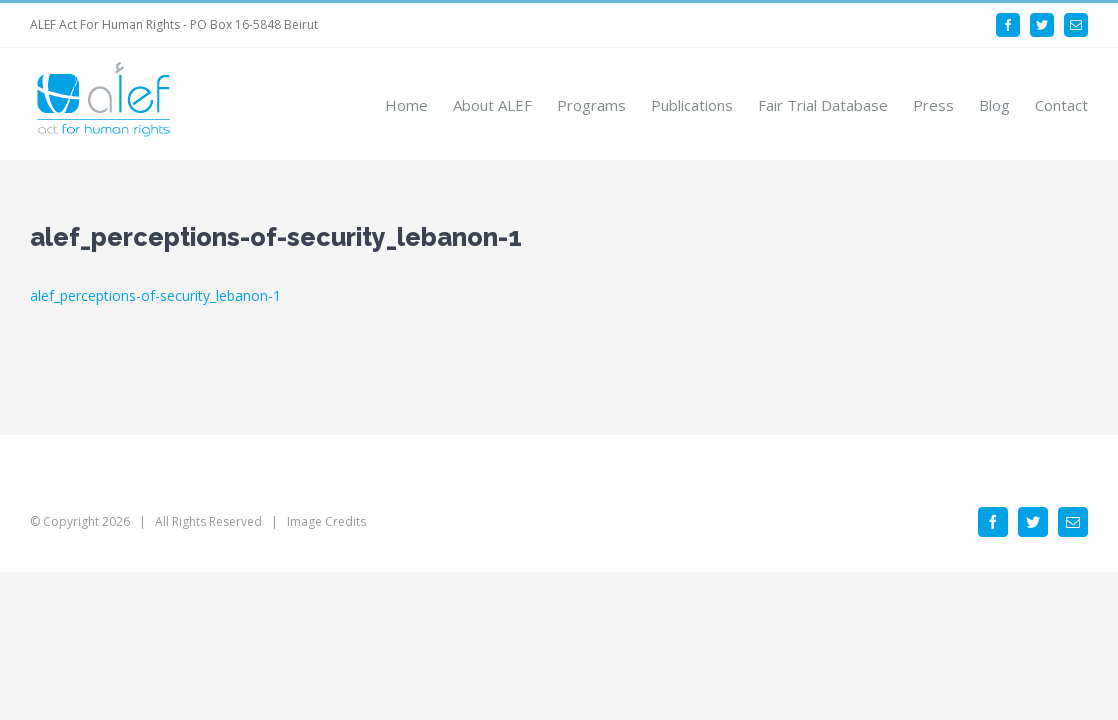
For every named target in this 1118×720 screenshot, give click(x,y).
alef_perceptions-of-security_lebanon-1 (155, 295)
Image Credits (326, 521)
